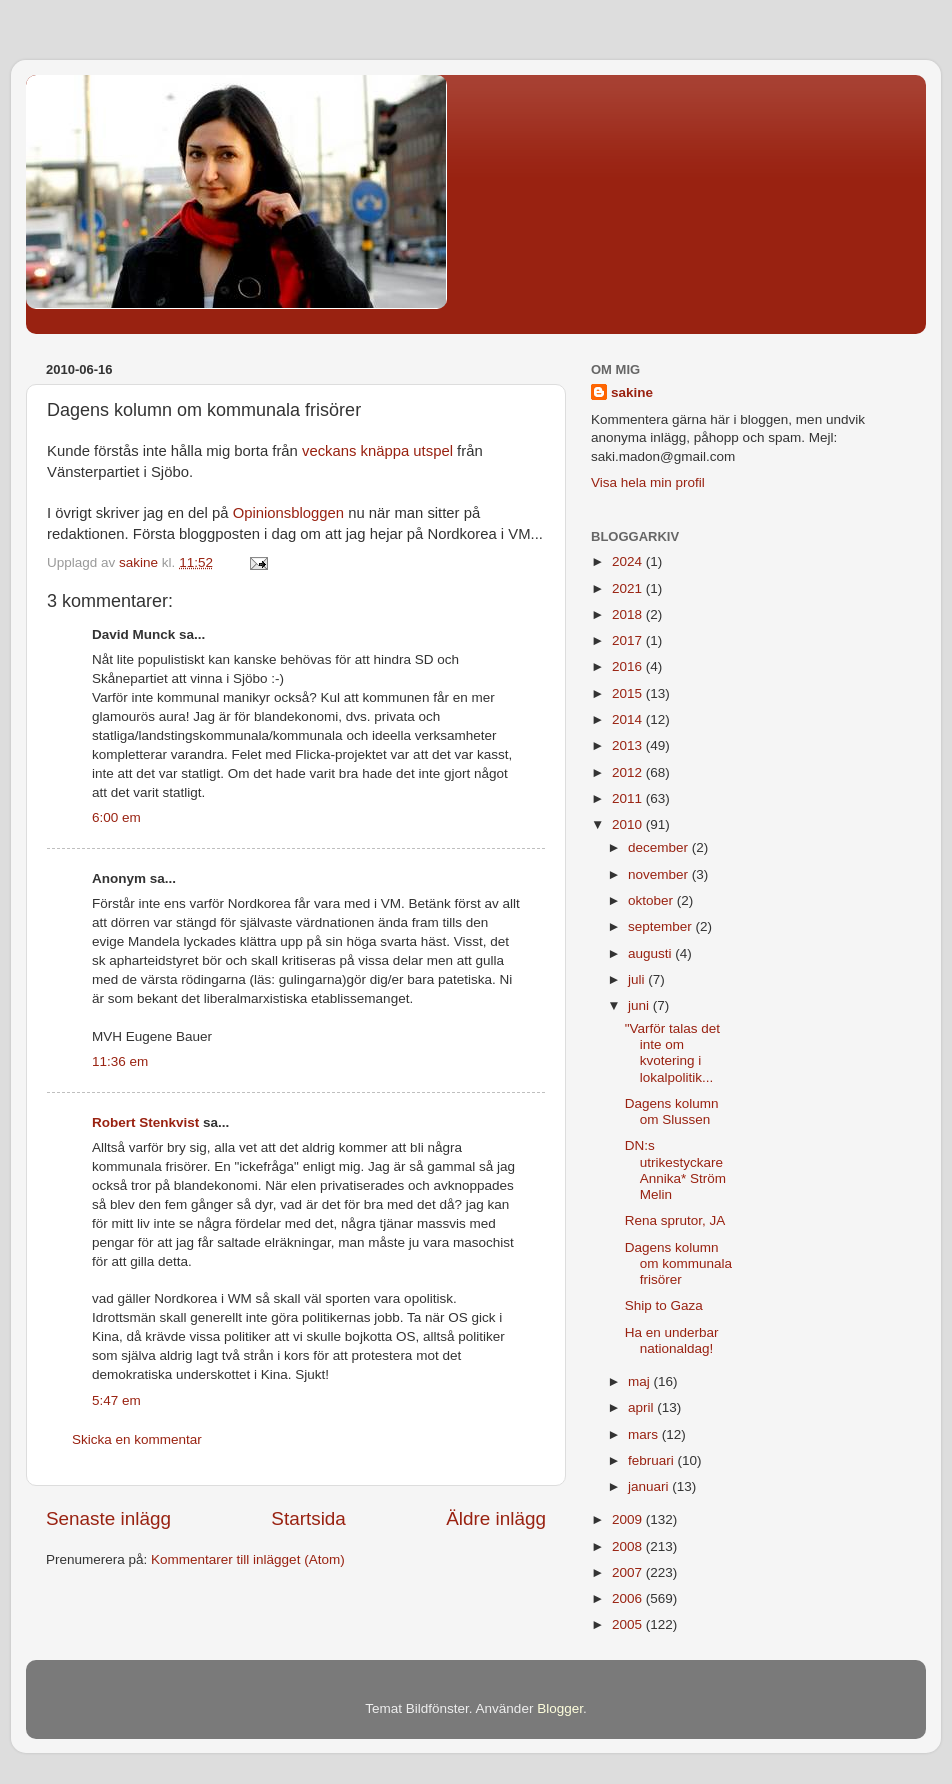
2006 (629, 1598)
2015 (629, 693)
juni (640, 1005)
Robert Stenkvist (145, 1122)
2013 (629, 745)
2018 (629, 614)
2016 (629, 666)
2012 (629, 772)
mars (645, 1434)
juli (638, 979)
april (642, 1407)
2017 (629, 640)
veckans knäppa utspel (377, 451)
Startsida (308, 1518)
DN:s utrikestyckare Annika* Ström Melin (675, 1170)
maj (641, 1381)
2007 (629, 1572)
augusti (651, 953)
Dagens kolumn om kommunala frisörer (678, 1263)
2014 (629, 719)
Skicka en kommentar (137, 1439)
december (660, 847)
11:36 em (120, 1061)
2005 (629, 1624)
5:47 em (116, 1400)
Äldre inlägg (496, 1518)
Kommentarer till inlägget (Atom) (248, 1559)
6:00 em (116, 817)
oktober (652, 900)
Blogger (560, 1708)
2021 (629, 588)
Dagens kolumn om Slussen (672, 1111)
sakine (632, 392)
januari (650, 1486)
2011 (629, 798)
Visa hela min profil (648, 482)
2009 (629, 1519)
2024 (629, 561)
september (662, 926)
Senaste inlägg (108, 1518)
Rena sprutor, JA (675, 1220)
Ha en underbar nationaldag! (672, 1340)
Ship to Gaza (664, 1305)
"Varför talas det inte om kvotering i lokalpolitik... (672, 1053)
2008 (629, 1546)
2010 (629, 824)
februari (653, 1460)
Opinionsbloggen (288, 513)
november (660, 874)
